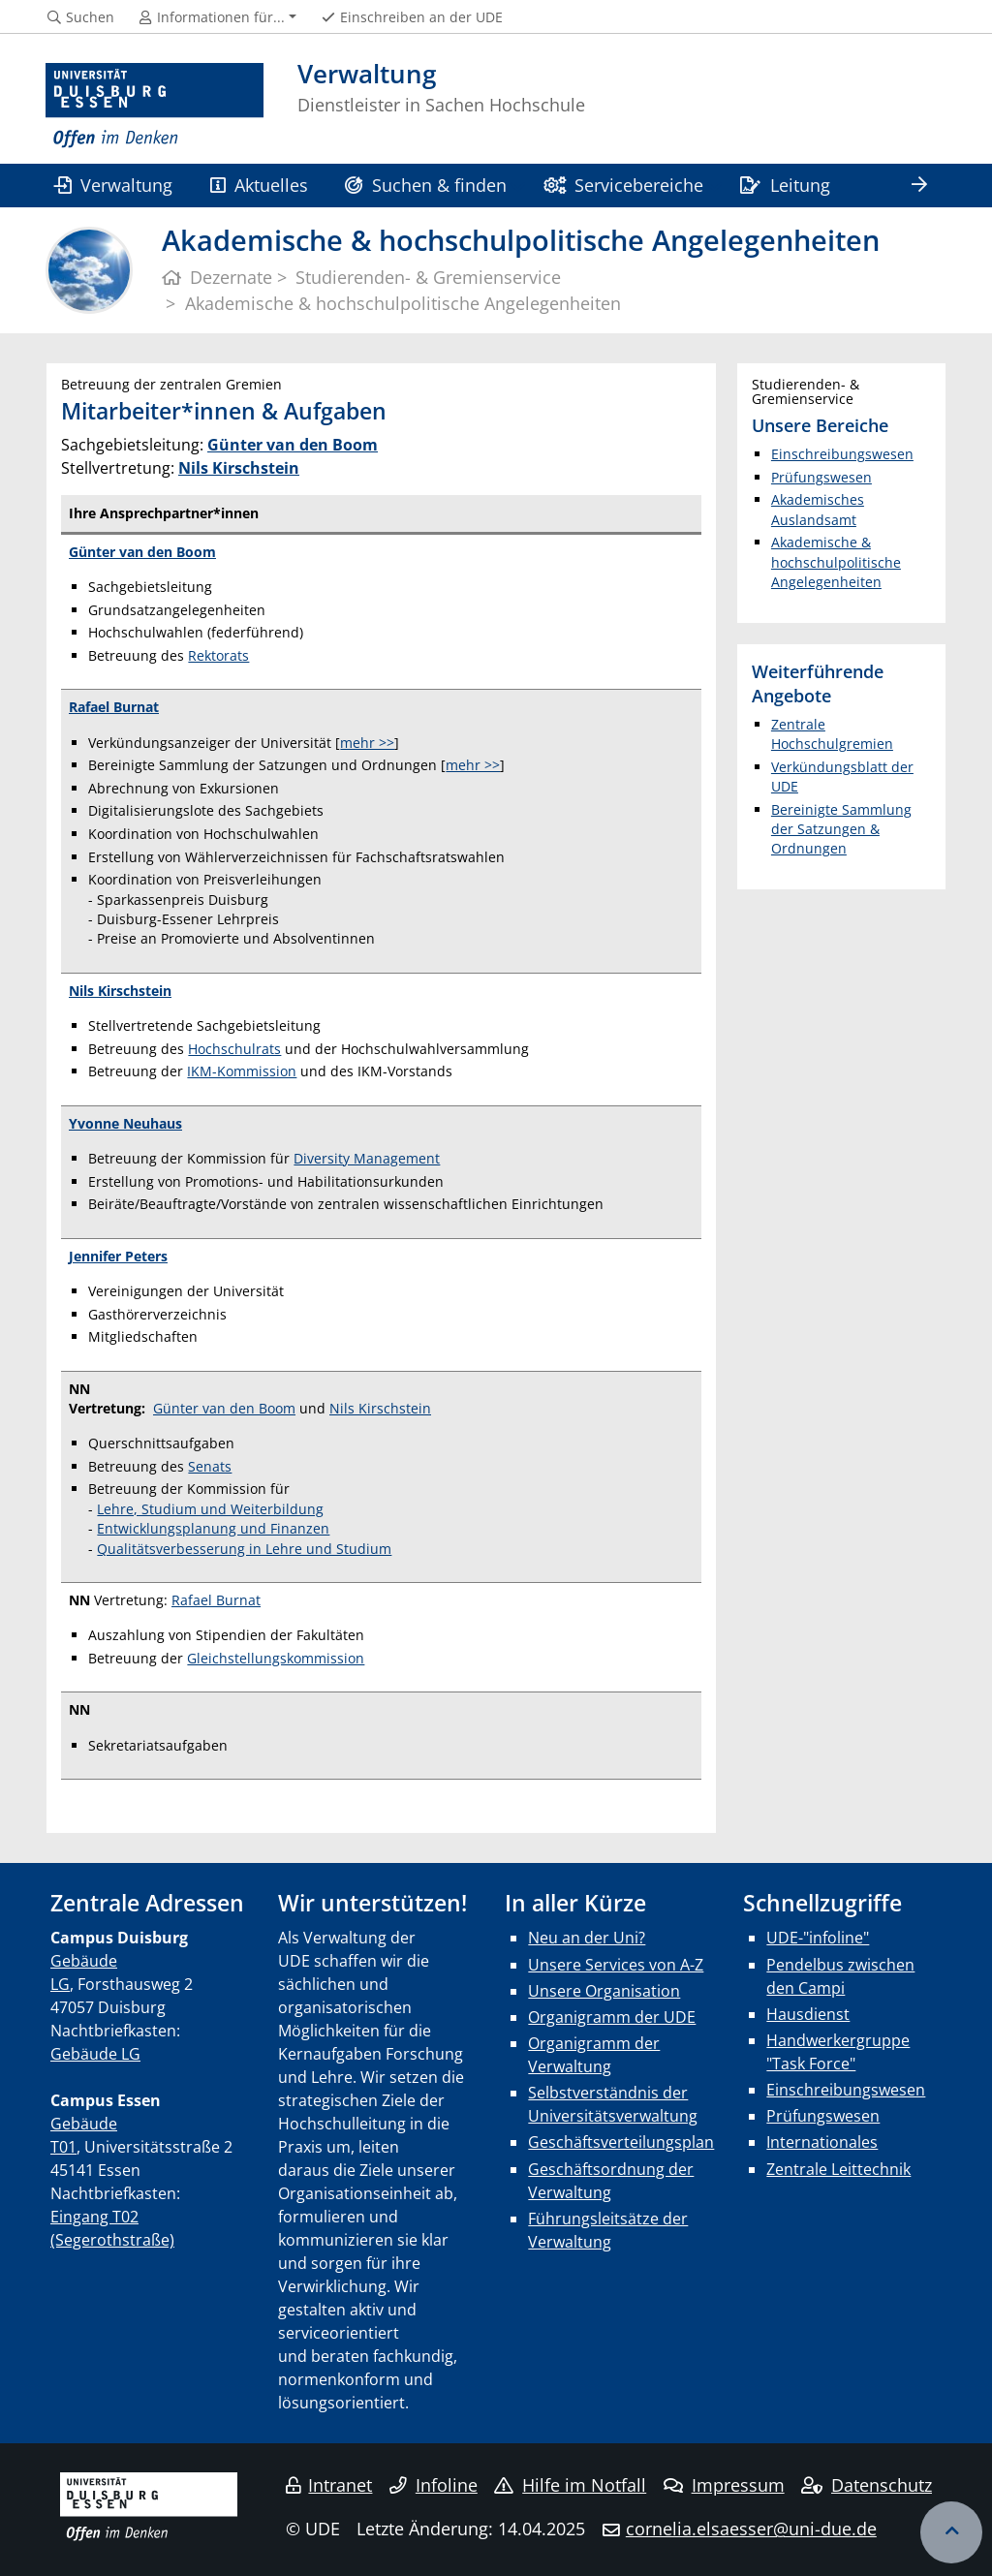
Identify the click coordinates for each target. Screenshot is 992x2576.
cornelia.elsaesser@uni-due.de (751, 2528)
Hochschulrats (234, 1049)
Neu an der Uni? (586, 1937)
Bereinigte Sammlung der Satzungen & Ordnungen (841, 829)
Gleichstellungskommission (275, 1658)
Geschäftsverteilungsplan (621, 2142)
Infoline (433, 2485)
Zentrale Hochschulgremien (832, 734)
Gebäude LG (95, 2053)
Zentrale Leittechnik (838, 2169)
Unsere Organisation (604, 1991)
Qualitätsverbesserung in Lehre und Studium (244, 1548)
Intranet (329, 2485)
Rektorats (218, 655)
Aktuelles (259, 184)
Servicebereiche (623, 184)
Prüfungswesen (821, 477)
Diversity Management (367, 1158)
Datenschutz (866, 2485)
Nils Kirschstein (238, 468)
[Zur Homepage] (155, 106)
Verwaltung (113, 184)
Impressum (724, 2485)
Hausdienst (808, 2014)
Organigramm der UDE (612, 2017)
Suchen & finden (425, 184)
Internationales (822, 2142)
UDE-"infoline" (817, 1937)
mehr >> (367, 742)
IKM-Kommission (241, 1071)
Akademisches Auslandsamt (817, 509)
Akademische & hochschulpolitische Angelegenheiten (836, 562)
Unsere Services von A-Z (615, 1964)
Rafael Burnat (216, 1600)
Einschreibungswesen (842, 454)
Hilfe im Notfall (570, 2485)
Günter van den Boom (142, 552)
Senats (210, 1466)
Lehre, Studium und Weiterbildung (210, 1509)
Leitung (784, 184)
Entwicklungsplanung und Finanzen (213, 1528)
